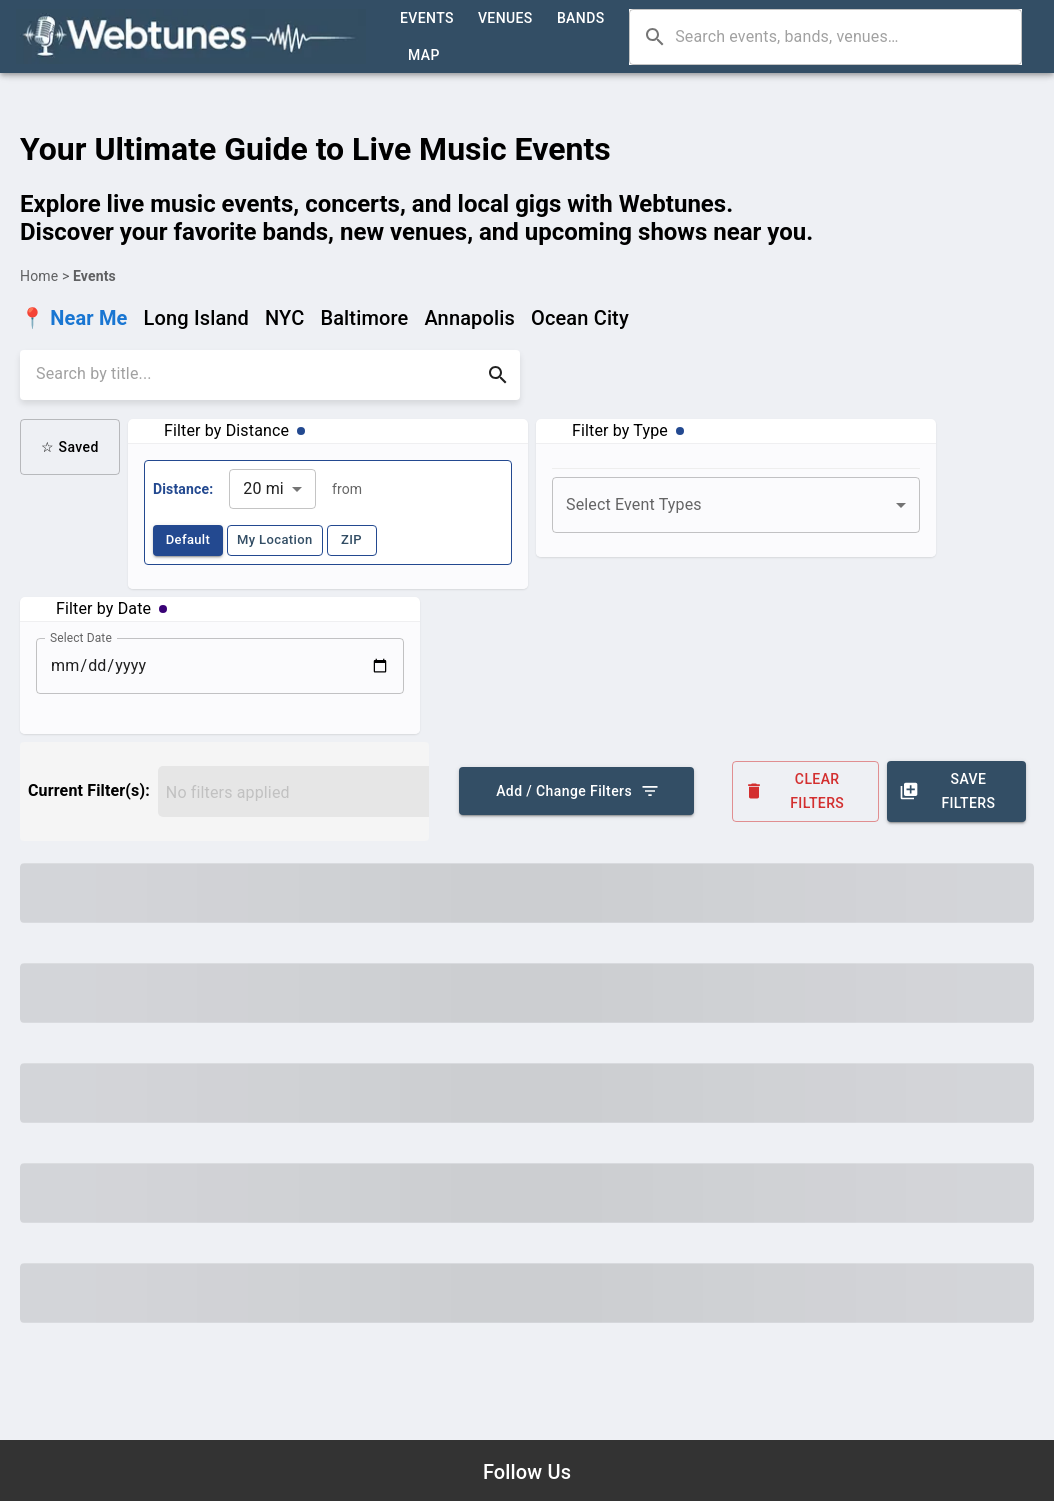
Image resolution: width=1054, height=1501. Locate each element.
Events (427, 18)
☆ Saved (70, 447)
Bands (581, 18)
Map (424, 55)
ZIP (352, 540)
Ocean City (580, 318)
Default (188, 540)
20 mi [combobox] (263, 488)
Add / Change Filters (576, 791)
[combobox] (736, 505)
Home (39, 276)
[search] (256, 375)
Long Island (196, 318)
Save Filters (956, 791)
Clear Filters (805, 791)
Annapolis (469, 318)
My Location (275, 540)
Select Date (81, 637)
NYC (284, 318)
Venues (505, 18)
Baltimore (364, 318)
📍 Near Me (74, 318)
